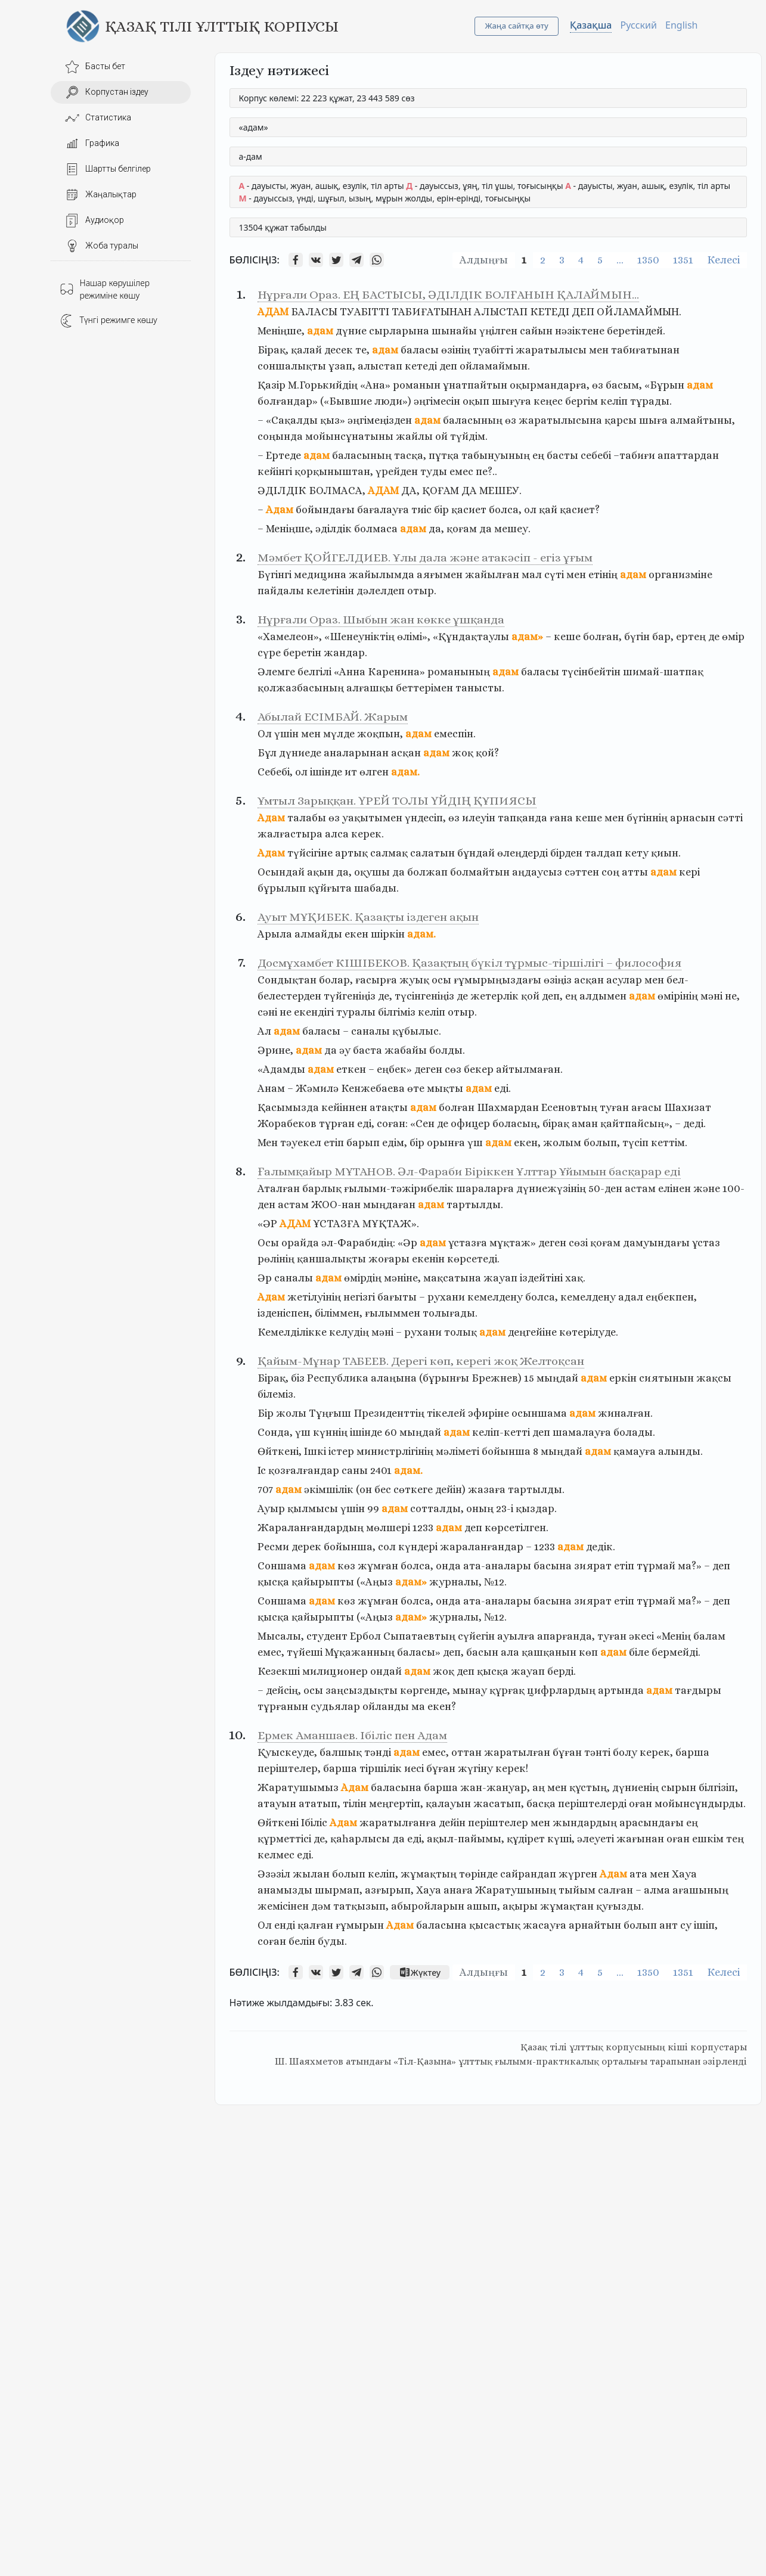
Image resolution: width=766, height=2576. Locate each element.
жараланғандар (481, 1547)
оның (480, 1508)
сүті (554, 575)
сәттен (582, 872)
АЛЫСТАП (501, 312)
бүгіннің (647, 818)
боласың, (516, 1123)
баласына (396, 1787)
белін (302, 1941)
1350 (648, 260)
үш (475, 1143)
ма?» (690, 1566)
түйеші (304, 1652)
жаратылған (517, 1752)
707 (265, 1489)
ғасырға (376, 980)
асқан (406, 753)
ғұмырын (360, 1925)
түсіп (635, 1143)
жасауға (544, 1925)
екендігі (314, 1012)
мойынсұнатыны (349, 436)
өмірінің (678, 996)
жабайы (405, 1050)
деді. (694, 1123)
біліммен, (338, 1313)
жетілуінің (314, 1297)
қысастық (494, 1925)
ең (538, 455)
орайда (300, 1243)
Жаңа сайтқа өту (516, 25)
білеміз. (277, 1394)
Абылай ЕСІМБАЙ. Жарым (333, 717)
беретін (302, 653)
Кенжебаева (373, 1088)
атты (635, 872)
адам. (405, 772)
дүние (351, 331)
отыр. (421, 591)
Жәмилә (317, 1088)
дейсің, (283, 1690)
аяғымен (440, 575)
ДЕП (583, 312)
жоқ (462, 753)
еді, (365, 1123)
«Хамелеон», (290, 637)
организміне (680, 575)
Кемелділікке (292, 1332)
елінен (674, 1188)
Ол (265, 734)
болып (348, 1874)
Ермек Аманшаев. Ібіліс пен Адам (352, 1735)
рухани (446, 1297)
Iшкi (315, 1451)
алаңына (394, 1378)
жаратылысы (551, 350)
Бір (266, 1413)
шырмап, (338, 1890)
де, (385, 996)
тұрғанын (283, 1706)
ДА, (410, 490)
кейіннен (344, 1107)
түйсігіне (310, 853)
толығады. (450, 1313)
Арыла (275, 934)
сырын (678, 1787)
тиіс (421, 510)
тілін (355, 1804)
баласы (420, 350)
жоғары (389, 1259)
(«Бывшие (346, 401)
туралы (356, 1012)
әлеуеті (595, 1839)
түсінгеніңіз (424, 996)
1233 (423, 1528)
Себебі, (275, 772)
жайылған (492, 575)
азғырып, (389, 1890)
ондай (386, 1671)
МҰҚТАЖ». (390, 1224)
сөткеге (413, 1489)
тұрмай (656, 1566)
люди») (392, 401)
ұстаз (706, 1243)
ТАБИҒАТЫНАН (432, 312)
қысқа (273, 1582)
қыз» (332, 420)
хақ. (575, 1278)
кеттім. (669, 1143)
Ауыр (271, 1508)
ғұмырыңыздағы (497, 980)
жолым (562, 1143)
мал (532, 575)
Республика (337, 1378)
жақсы (713, 1378)
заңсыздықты (361, 1690)
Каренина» (396, 672)
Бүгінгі (274, 575)
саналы (370, 1031)
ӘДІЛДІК (282, 490)
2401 (381, 1470)
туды (433, 471)
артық (351, 853)
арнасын (692, 818)
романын (417, 385)
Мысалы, (281, 1636)
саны (355, 1470)
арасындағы (651, 1823)
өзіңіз (558, 980)
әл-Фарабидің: (358, 1243)
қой (530, 996)
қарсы (620, 420)
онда (448, 1566)
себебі (596, 455)
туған (614, 1107)
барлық (322, 1188)
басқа (541, 1804)
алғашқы (369, 688)
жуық (414, 980)
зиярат (593, 1566)
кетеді (421, 366)
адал (630, 1297)
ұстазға (467, 1243)
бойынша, (350, 1547)
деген (428, 1069)
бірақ (555, 1123)
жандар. (345, 653)
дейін (452, 1823)
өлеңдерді (522, 853)
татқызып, (361, 1906)
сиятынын (666, 1378)
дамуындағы (656, 1243)
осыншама (539, 1413)
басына (553, 1566)
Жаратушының (515, 1890)
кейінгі (275, 471)
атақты (389, 1107)
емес (461, 471)
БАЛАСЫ (314, 312)
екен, (527, 1143)
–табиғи (634, 455)
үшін (286, 734)
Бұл (267, 753)
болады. (634, 1432)
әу (345, 1050)
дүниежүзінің (551, 1188)
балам (709, 1636)
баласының (473, 420)
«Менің (673, 1636)
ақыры (520, 1906)
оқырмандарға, (550, 385)
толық (460, 1332)
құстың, (589, 1787)
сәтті (730, 818)
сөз (453, 1069)
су (685, 1925)
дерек (306, 1547)
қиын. (666, 853)
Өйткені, (280, 1451)
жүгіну (475, 1768)
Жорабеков (287, 1123)
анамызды (285, 1890)
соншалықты (292, 366)
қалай (306, 350)
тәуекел (300, 1143)
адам (320, 331)
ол (530, 510)
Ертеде (283, 455)
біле (639, 1652)
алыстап (380, 366)
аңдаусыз (537, 872)
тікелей (446, 1413)
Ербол (365, 1636)
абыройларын (427, 1906)
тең (735, 1839)
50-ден (605, 1188)
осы (441, 980)
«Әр (407, 1243)
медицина (320, 575)
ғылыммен (392, 1313)
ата (638, 1874)
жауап (500, 1278)
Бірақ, (273, 350)
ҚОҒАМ (440, 490)
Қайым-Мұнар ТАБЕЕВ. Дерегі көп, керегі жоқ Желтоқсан (421, 1361)
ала (510, 1652)
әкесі (641, 1636)
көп (588, 1652)
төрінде (478, 1874)
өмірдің (363, 1278)
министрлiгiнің (394, 1451)
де (714, 637)
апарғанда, (566, 1636)
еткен (351, 1069)
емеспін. (455, 734)
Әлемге (276, 672)
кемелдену (495, 1297)
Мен (268, 1143)
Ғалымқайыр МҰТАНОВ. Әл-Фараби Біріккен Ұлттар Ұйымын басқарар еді (469, 1171)
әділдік (333, 529)
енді (284, 1925)
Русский (639, 25)
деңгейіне (532, 1332)
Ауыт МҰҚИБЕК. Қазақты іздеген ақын (368, 917)
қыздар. (536, 1508)
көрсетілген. (516, 1528)
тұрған (337, 1123)
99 (373, 1508)
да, (436, 529)
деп (448, 366)
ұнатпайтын (475, 385)
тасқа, (410, 455)
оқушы (372, 872)
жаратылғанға (397, 1823)
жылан (311, 1874)
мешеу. (512, 529)
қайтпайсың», (636, 1123)
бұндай (476, 853)
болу (625, 1752)
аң (538, 1787)
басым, (624, 385)
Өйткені (278, 1823)
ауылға (516, 1636)
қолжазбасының (301, 688)
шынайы (454, 331)
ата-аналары (497, 1566)
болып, (602, 1143)
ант (668, 1925)
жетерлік (494, 996)
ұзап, (341, 366)
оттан (466, 1752)
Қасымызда (288, 1107)
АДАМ (273, 312)
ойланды (385, 1706)
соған (272, 1941)
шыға (653, 420)
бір (441, 510)
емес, (271, 1652)
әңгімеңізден (380, 420)
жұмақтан (567, 1906)
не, (732, 996)
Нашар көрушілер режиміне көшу (105, 289)
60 (390, 1432)
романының (458, 672)
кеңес (548, 401)
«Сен (422, 1123)
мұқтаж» (512, 1243)
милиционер (335, 1671)
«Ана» (375, 385)
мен (599, 350)
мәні (711, 996)
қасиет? (580, 510)
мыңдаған (389, 1205)
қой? (487, 753)
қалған (315, 1925)
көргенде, (425, 1690)
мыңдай (557, 1378)
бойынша (506, 1451)
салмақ (389, 853)
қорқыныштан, (333, 471)
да (485, 529)
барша (692, 1752)
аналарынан (356, 753)
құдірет (526, 1839)
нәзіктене (579, 331)
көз (346, 1566)
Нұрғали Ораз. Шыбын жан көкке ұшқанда (381, 619)
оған (640, 1804)
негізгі (359, 1297)
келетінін (330, 591)
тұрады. (651, 401)
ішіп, (706, 1925)
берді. (561, 1671)
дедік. (600, 1547)
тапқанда (522, 818)
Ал (264, 1031)
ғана (561, 818)
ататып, (319, 1804)
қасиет (468, 510)
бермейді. (676, 1652)
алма (657, 1890)
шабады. (376, 888)
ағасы (646, 1107)
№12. (495, 1582)
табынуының (495, 455)
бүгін (637, 637)
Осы (268, 1243)
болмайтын (480, 872)
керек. (367, 834)
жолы (291, 1413)
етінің (603, 575)
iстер (341, 1451)
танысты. (479, 688)
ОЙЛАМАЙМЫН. (639, 312)
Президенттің (388, 1413)
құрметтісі (284, 1839)
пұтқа (444, 455)
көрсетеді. (473, 1259)
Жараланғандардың (311, 1528)
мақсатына (452, 1278)
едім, (394, 1143)
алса (337, 834)
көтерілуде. (588, 1332)
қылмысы (312, 1508)
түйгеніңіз (350, 996)
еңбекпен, (671, 1297)
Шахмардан (508, 1107)
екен (356, 934)
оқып (476, 401)
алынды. (680, 1451)
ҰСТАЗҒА (336, 1224)
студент (327, 1636)
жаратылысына (560, 420)
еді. (502, 1088)
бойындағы (325, 510)
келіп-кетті (501, 1432)
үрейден (397, 471)
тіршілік (380, 1768)
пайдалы (281, 591)
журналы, (455, 1582)
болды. (447, 1050)
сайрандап (528, 1874)
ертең (691, 637)
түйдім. (469, 436)
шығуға (511, 401)
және (706, 1188)
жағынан (640, 1839)
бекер (479, 1069)
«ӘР (267, 1224)
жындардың (585, 1823)
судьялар (335, 1706)
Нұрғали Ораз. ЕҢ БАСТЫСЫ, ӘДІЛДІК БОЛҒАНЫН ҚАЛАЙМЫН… (448, 295)
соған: (392, 1123)
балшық (341, 1752)
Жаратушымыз (298, 1787)
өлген (374, 772)
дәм (321, 1906)
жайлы (414, 436)
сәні (267, 1012)
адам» (527, 637)
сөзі (578, 1243)
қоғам (461, 529)
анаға (458, 1890)
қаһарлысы (360, 1839)
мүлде (339, 734)
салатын (432, 853)
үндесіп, (425, 818)
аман (585, 1123)
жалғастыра (290, 834)
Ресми (273, 1547)
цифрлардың (561, 1690)
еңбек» (394, 1069)
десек (338, 350)
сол (387, 1547)
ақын (320, 872)
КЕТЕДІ (549, 312)
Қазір (272, 385)
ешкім (708, 1839)
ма (418, 1706)
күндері (418, 1547)
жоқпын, (380, 734)
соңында (280, 436)
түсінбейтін (591, 672)
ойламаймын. (495, 366)
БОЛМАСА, (337, 490)
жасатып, (498, 1804)
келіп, (383, 1874)
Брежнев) (497, 1378)
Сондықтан (287, 980)
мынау (469, 1690)
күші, (561, 1839)
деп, (552, 996)
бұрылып (282, 888)
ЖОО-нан (336, 1205)
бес (382, 1489)
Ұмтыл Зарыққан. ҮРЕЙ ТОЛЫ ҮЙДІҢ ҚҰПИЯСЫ (397, 801)
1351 (683, 260)
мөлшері (388, 1528)
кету (637, 853)
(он (364, 1489)
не (285, 1012)
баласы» (419, 1652)
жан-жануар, (495, 1787)
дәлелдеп (380, 591)
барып (363, 1143)
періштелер (498, 1823)
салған (615, 1890)
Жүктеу (420, 1972)
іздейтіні (541, 1278)
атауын (277, 1804)
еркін (623, 1378)
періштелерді (592, 1804)
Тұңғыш (330, 1413)
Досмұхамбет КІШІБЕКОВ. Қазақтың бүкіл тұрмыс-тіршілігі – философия (469, 963)
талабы (306, 818)
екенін (428, 1259)
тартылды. (474, 1205)
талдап (603, 853)
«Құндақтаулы (471, 637)
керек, (656, 1752)
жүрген (578, 1874)
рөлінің (276, 1259)
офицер (470, 1123)
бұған (567, 1752)
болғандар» (288, 401)
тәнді (377, 1752)
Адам (279, 510)
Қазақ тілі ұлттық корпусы (222, 26)
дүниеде (300, 753)
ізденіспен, (285, 1313)
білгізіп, (718, 1787)
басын (482, 1652)
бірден (566, 853)
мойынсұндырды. (700, 1804)
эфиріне (488, 1413)
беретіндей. (636, 331)
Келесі (723, 260)
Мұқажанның (360, 1652)
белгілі (314, 672)
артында (621, 1690)
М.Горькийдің (323, 385)
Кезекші (279, 1671)
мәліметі (457, 1451)
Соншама (282, 1566)
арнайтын (595, 1925)
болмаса (376, 529)
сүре (269, 653)
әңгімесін (437, 401)
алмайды (318, 934)
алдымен (603, 996)
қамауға (634, 1451)
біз (298, 1378)
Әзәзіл (274, 1874)
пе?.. (486, 471)
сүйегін (476, 1636)
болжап (427, 872)
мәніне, (402, 1278)
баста (367, 1050)
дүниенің (635, 1787)
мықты (445, 1088)
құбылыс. (416, 1031)
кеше (567, 637)
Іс (262, 1470)
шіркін (388, 934)
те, (362, 350)
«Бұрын (664, 385)
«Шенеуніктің (359, 637)
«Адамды (281, 1069)
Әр (265, 1278)
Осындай (281, 872)
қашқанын (549, 1652)
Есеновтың (569, 1107)
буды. (332, 1941)
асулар (624, 980)
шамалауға (582, 1432)
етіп (334, 1143)
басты (562, 455)
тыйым (577, 1890)
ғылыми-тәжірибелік (399, 1188)
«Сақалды (292, 420)
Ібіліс (314, 1823)
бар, (663, 637)
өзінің (455, 350)
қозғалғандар (303, 1470)
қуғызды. (620, 1906)
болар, (336, 980)
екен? (441, 1706)
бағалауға (383, 510)
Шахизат (687, 1107)
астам (640, 1188)
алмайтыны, (702, 420)
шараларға (485, 1188)
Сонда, (275, 1432)
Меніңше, (281, 331)
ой (441, 436)
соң (610, 872)
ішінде (326, 772)
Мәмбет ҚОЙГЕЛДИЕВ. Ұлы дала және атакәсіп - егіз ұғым (425, 557)
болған (457, 1107)
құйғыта (330, 888)
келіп (614, 401)
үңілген (498, 331)
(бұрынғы (444, 1378)
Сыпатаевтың (419, 1636)
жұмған (378, 1566)
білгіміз (396, 1012)
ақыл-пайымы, (465, 1839)
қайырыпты (322, 1582)
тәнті (597, 1752)
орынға (446, 1143)
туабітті (493, 350)
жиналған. (625, 1413)
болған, (602, 637)
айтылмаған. (529, 1069)
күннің (330, 1432)
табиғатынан (645, 350)
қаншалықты (331, 1259)
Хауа (684, 1874)
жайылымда (381, 575)
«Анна (349, 672)
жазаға (487, 1489)
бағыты (397, 1297)
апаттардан (688, 455)
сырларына (399, 331)
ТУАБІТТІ (364, 312)
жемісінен (283, 1906)
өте (415, 1088)
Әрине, (275, 1050)
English (681, 25)
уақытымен (372, 818)
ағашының (700, 1890)
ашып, (483, 1906)
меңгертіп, (396, 1804)
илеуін (478, 818)
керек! (511, 1768)
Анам (271, 1088)
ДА (469, 490)
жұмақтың (429, 1874)
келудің (349, 1332)
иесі (414, 1768)
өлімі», (413, 637)
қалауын (448, 1804)
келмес (276, 1855)
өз (597, 385)
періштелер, (289, 1768)
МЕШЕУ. (500, 490)
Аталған (279, 1188)
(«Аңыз (374, 1582)
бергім (581, 401)
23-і (504, 1508)
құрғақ (507, 1690)
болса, (505, 510)
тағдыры (698, 1690)
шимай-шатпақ (663, 672)
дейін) (450, 1489)
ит (351, 772)
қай (548, 510)
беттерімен (424, 688)
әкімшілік (328, 1489)
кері (689, 872)
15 (529, 1378)
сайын (536, 331)
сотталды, (437, 1508)
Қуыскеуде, (287, 1752)
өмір (733, 637)
